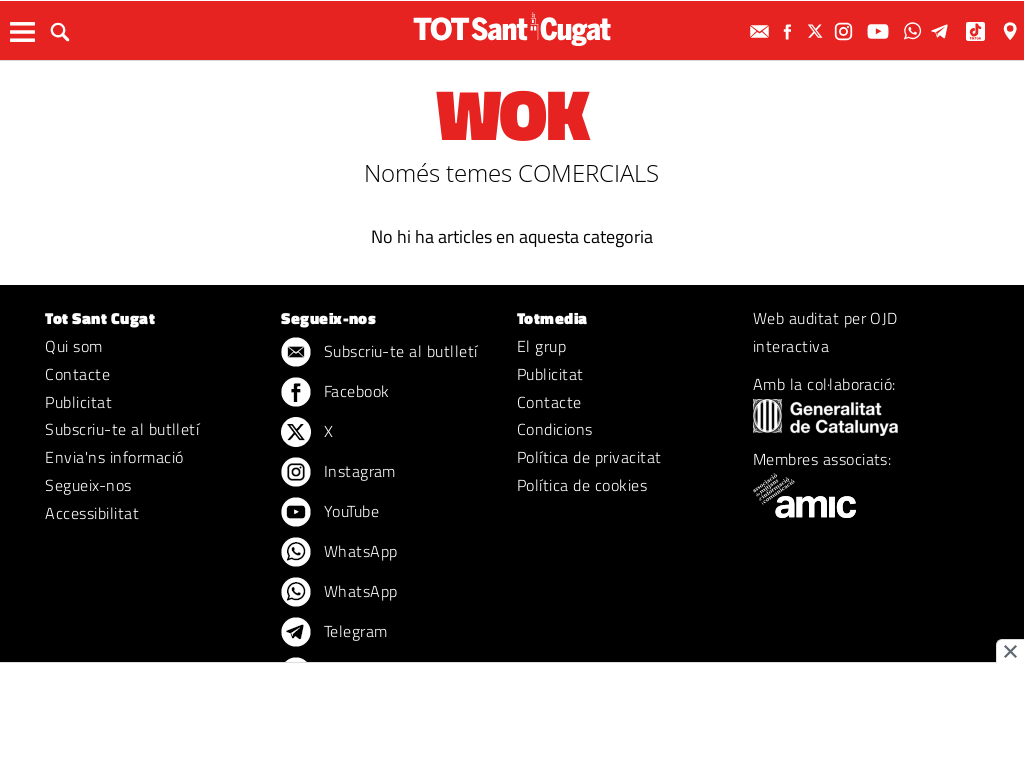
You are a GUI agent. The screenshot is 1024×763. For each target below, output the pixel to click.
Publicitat (78, 402)
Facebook (335, 393)
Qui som (73, 346)
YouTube (330, 513)
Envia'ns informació (114, 457)
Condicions (555, 429)
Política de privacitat (589, 457)
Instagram (338, 473)
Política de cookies (582, 485)
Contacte (77, 374)
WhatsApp (339, 553)
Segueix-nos (88, 485)
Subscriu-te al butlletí (122, 429)
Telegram (334, 633)
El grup (541, 346)
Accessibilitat (92, 513)
